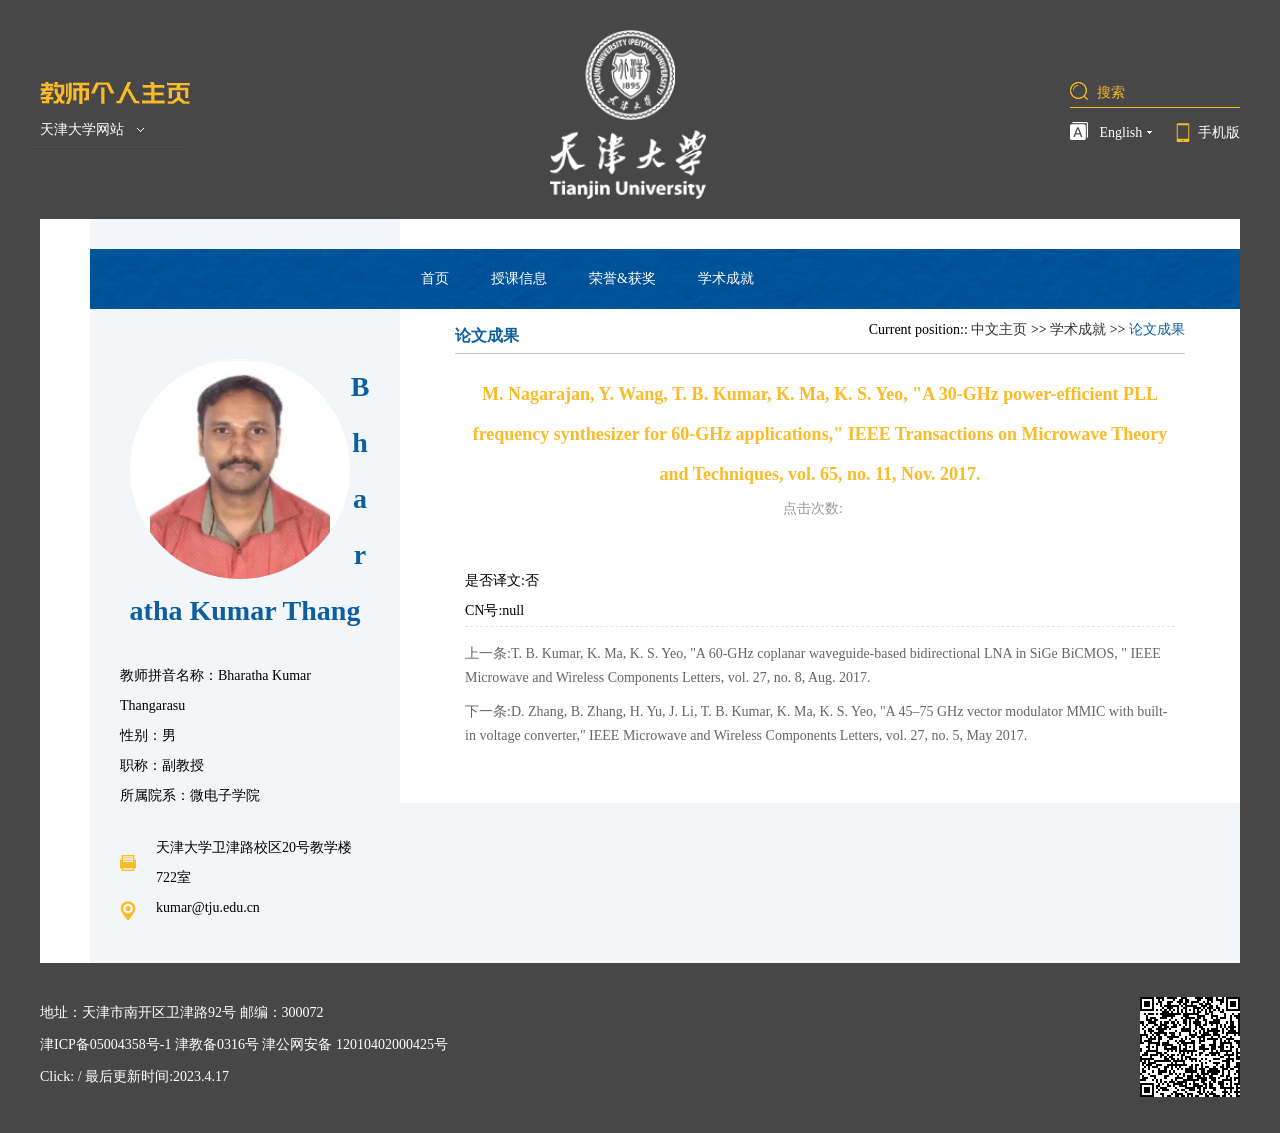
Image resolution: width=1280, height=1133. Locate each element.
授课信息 (519, 278)
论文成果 (1157, 329)
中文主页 (999, 329)
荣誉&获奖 (622, 278)
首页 (435, 278)
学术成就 (726, 278)
